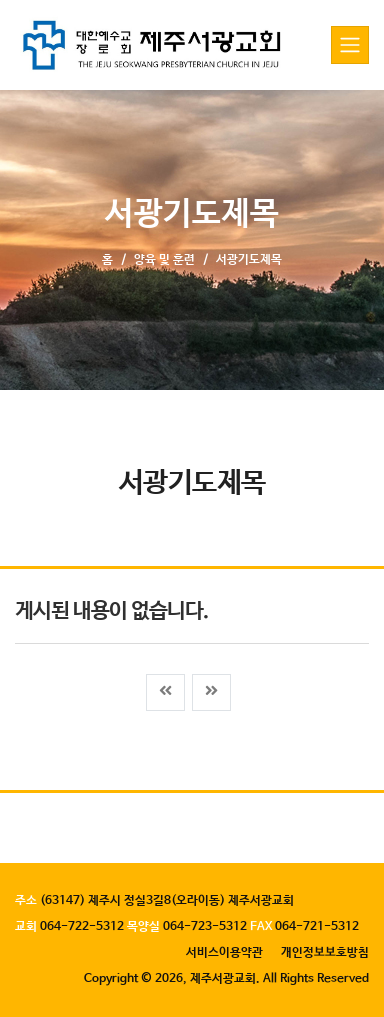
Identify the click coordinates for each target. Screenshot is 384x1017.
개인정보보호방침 (325, 953)
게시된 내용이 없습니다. (111, 611)
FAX (261, 927)
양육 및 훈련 (164, 260)
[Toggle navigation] (350, 45)
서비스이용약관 (224, 953)
